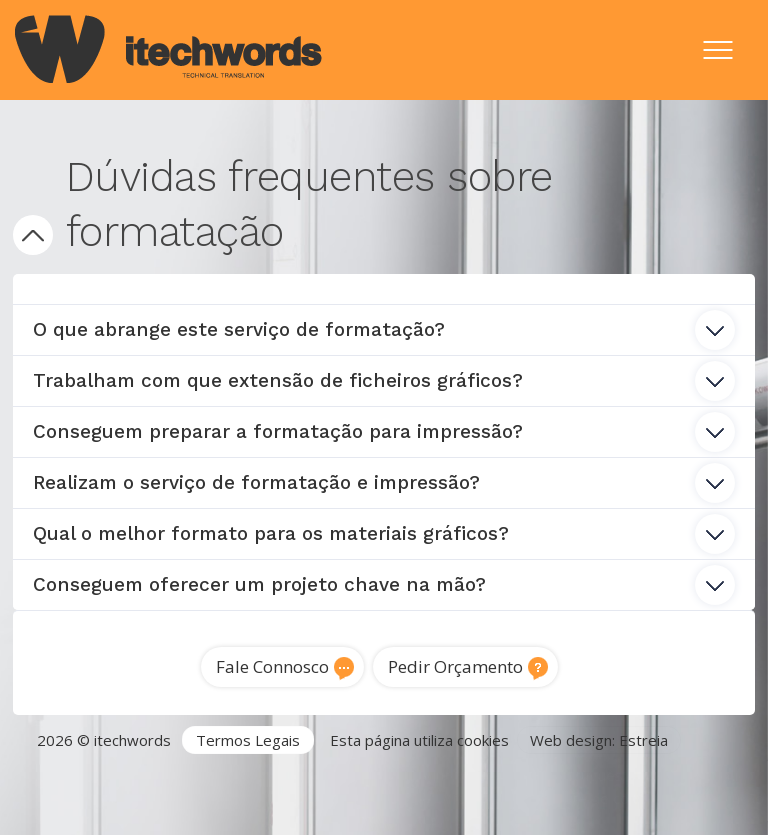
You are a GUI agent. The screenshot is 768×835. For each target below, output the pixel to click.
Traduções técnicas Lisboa (232, 798)
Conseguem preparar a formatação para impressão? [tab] (383, 432)
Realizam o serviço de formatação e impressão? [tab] (383, 483)
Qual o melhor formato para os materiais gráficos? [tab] (383, 534)
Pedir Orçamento (455, 666)
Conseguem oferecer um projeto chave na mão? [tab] (383, 585)
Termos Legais (248, 740)
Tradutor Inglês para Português (513, 775)
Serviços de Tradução (312, 775)
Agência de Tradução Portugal (118, 775)
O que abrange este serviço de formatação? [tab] (383, 330)
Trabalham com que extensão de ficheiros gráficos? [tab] (383, 381)
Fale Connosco (272, 666)
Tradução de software (421, 798)
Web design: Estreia (599, 740)
